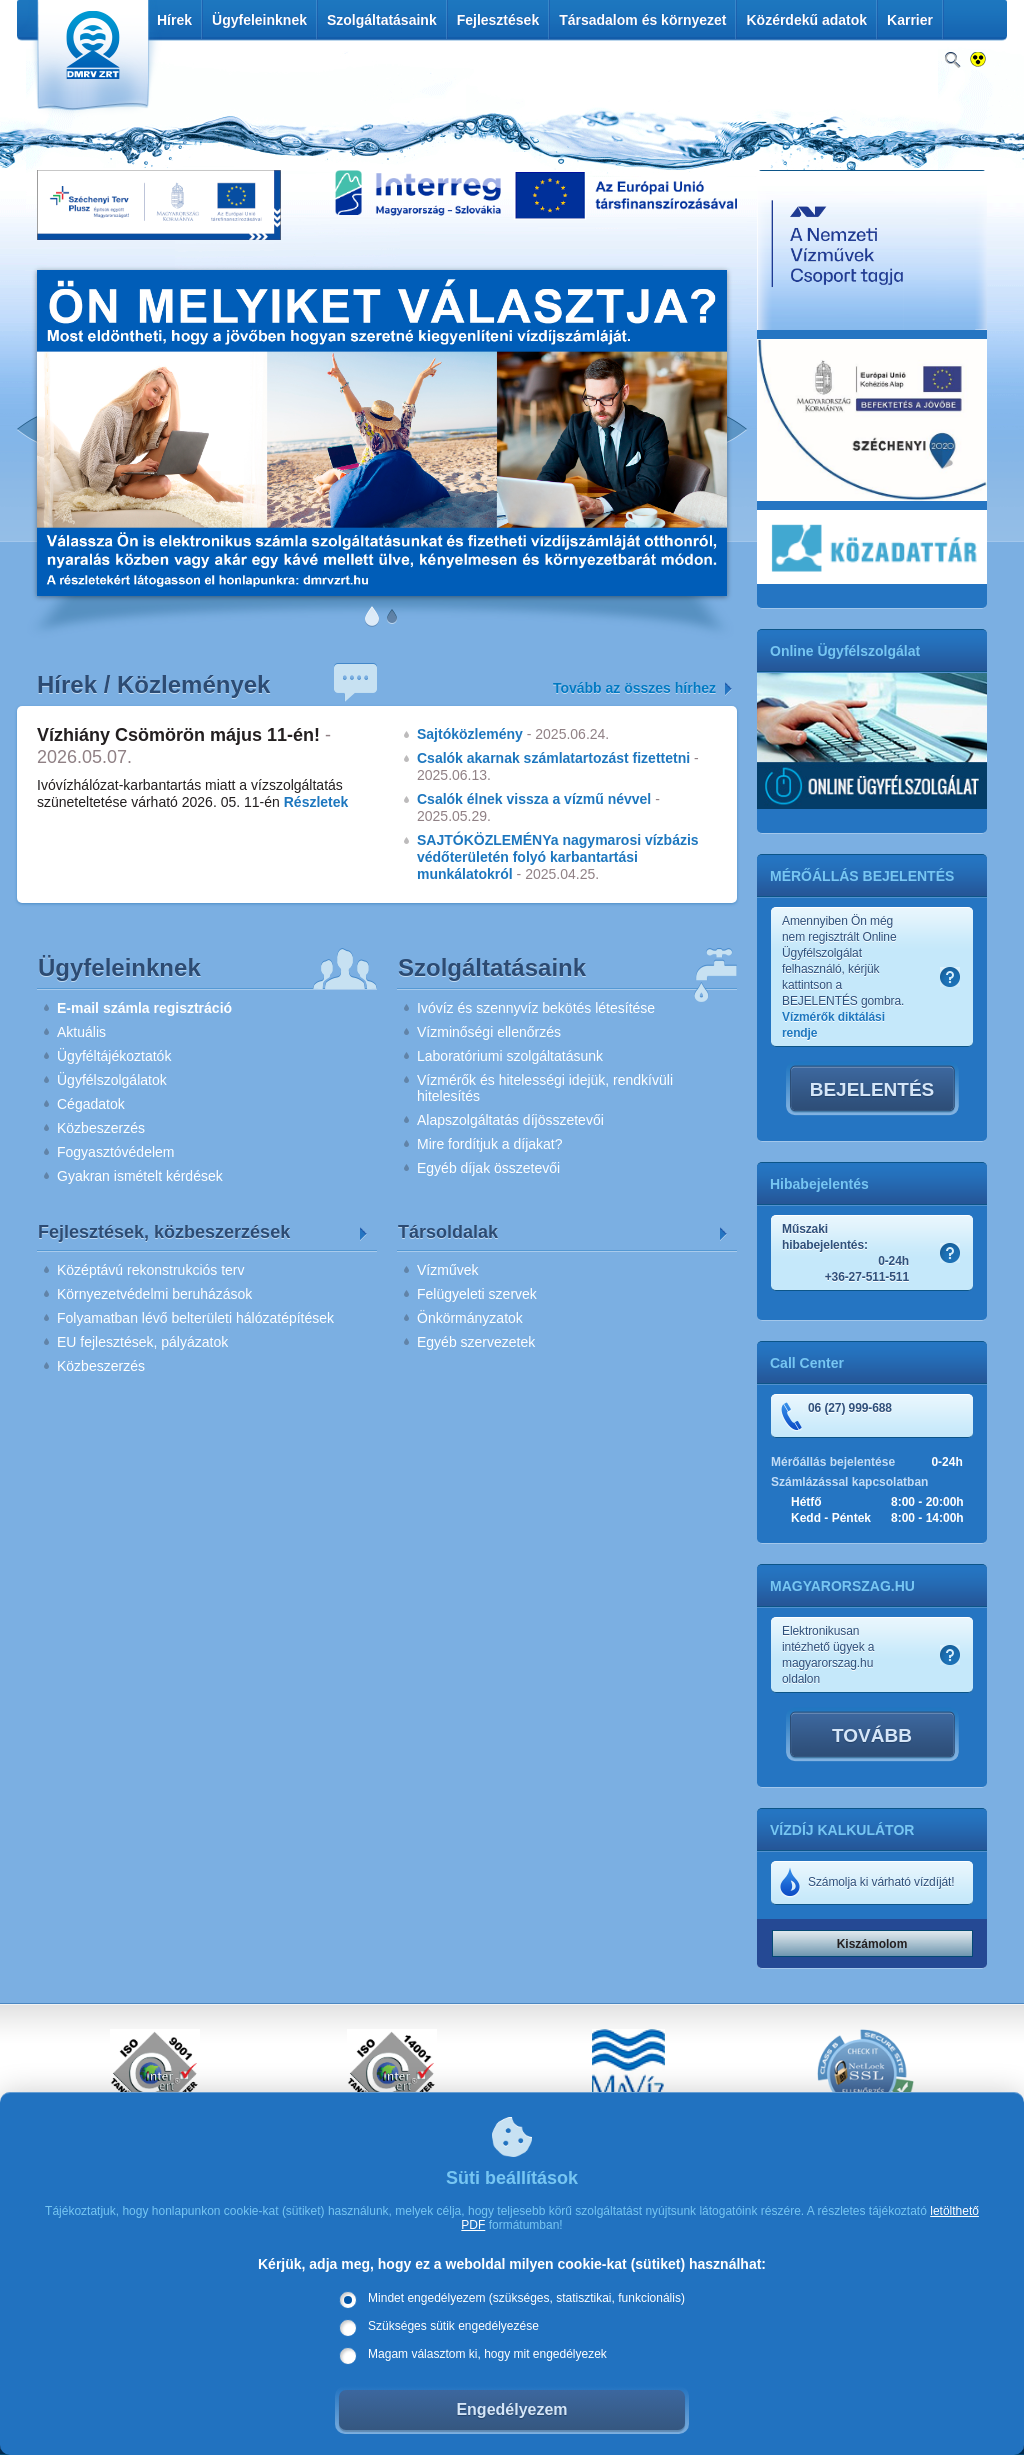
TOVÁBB (872, 1735)
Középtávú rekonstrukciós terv (151, 1270)
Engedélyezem (511, 2409)
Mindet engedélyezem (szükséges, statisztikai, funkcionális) (526, 2298)
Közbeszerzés (101, 1128)
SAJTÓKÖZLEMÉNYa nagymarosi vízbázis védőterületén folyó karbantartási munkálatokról (558, 857)
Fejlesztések (498, 20)
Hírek (174, 20)
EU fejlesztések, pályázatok (142, 1342)
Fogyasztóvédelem (116, 1152)
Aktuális (81, 1032)
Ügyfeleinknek (259, 20)
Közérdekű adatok (806, 20)
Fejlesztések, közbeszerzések (164, 1232)
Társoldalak (448, 1232)
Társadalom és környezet (642, 20)
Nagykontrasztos (978, 60)
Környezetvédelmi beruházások (154, 1294)
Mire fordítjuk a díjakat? (490, 1144)
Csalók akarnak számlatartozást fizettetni (553, 758)
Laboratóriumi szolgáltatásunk (510, 1056)
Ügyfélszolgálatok (112, 1080)
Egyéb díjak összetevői (488, 1168)
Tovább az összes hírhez (634, 688)
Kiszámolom (872, 1944)
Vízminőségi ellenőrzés (489, 1032)
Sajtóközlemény (470, 734)
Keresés (952, 60)
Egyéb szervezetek (476, 1342)
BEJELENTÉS (872, 1089)
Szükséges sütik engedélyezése (453, 2326)
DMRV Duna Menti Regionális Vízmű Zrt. (90, 59)
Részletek (316, 802)
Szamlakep (950, 977)
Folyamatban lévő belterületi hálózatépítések (195, 1318)
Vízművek (447, 1270)
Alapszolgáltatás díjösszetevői (510, 1120)
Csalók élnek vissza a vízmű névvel (534, 799)
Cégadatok (91, 1104)
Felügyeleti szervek (477, 1294)
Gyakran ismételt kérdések (140, 1176)
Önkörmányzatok (470, 1318)
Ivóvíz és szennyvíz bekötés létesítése (536, 1008)
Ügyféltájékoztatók (114, 1056)
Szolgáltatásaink (382, 20)
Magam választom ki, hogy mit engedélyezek (487, 2354)
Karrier (910, 20)
